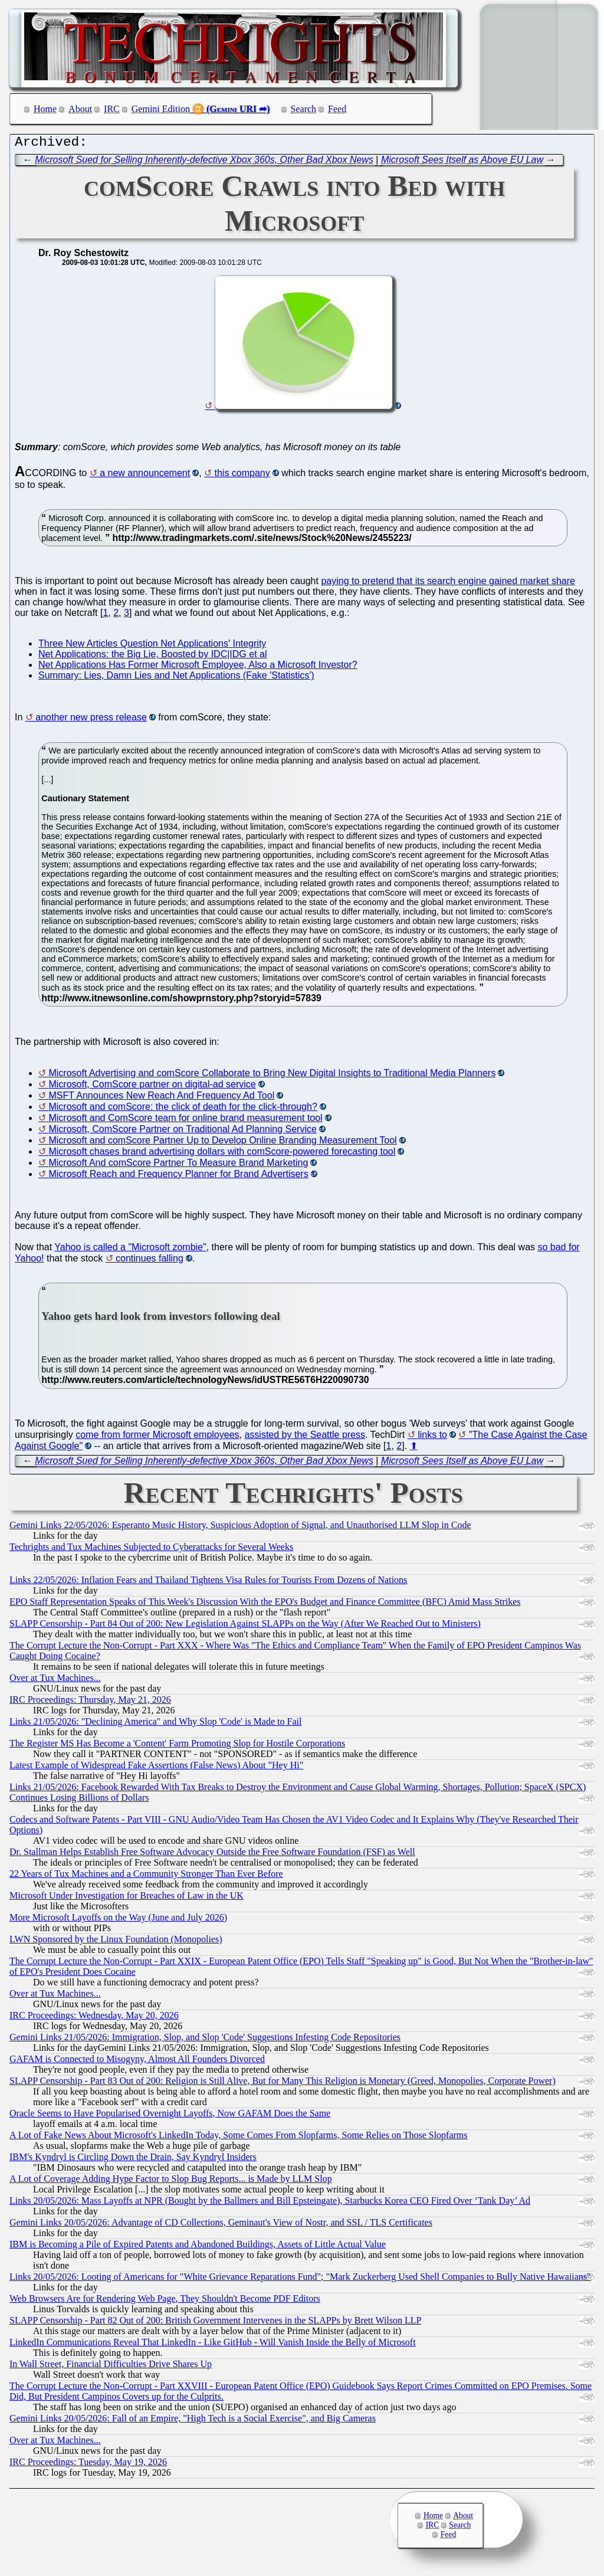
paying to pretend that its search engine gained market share (448, 584)
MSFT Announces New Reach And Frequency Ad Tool (161, 1098)
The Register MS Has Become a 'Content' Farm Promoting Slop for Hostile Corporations (177, 1746)
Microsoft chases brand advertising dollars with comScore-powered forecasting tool (221, 1154)
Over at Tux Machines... (55, 1681)
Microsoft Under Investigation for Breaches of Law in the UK (126, 1898)
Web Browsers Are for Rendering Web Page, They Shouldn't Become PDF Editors (164, 2301)
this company (242, 476)
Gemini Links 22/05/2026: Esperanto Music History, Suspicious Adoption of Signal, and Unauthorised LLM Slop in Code (240, 1528)
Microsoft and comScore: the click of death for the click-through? (182, 1110)
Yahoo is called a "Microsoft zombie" (130, 1250)
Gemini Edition (161, 109)
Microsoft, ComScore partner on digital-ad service (151, 1087)
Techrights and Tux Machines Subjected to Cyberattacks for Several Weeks (151, 1550)
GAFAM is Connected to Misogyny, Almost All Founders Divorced (137, 2062)
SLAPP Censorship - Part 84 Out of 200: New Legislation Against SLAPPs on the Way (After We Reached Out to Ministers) (245, 1626)
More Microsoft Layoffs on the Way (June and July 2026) (118, 1920)
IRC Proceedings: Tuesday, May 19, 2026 (88, 2465)
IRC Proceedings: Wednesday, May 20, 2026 (94, 2018)
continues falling (149, 1261)
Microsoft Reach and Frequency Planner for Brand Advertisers (178, 1177)
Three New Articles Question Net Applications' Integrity (152, 646)
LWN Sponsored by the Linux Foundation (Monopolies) (115, 1942)
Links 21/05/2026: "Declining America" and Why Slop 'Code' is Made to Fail (155, 1724)
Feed (337, 109)
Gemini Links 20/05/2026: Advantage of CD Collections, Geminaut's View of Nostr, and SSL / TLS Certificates (220, 2225)
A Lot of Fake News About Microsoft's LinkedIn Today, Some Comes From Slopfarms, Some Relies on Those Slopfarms (238, 2138)
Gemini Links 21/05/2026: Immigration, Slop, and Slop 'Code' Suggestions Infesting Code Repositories (205, 2040)
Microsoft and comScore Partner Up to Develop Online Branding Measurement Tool (222, 1143)
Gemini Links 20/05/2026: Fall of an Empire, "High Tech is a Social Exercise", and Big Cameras (192, 2421)
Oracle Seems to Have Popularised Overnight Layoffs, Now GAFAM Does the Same (169, 2116)
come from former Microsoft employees (157, 1438)
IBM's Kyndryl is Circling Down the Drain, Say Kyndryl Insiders (133, 2160)
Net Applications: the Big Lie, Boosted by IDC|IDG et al (152, 657)
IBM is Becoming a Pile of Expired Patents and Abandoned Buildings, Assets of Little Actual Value (197, 2247)
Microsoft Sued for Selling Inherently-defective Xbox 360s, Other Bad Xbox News (204, 163)
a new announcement (145, 476)
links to (432, 1438)
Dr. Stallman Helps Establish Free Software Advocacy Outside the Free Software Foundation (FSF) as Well (212, 1855)
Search (304, 109)
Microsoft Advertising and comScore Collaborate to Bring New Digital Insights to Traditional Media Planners (271, 1076)
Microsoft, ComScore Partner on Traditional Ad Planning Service (182, 1132)
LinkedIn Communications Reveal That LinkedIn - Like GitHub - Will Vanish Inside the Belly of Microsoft (212, 2345)
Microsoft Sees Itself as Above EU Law (462, 163)
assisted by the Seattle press (304, 1438)
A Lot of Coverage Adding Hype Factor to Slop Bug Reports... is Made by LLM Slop (170, 2182)
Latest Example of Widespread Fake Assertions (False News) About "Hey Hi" (156, 1768)
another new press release (91, 720)
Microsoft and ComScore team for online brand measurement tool (185, 1121)
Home (45, 109)
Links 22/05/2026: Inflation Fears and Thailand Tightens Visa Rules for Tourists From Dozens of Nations (208, 1583)
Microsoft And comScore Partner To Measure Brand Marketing (178, 1166)
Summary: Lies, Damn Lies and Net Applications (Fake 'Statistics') (176, 678)
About (80, 109)
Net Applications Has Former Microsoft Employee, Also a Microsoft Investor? (197, 668)
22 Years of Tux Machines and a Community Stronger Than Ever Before (146, 1877)
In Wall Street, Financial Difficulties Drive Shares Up (110, 2367)
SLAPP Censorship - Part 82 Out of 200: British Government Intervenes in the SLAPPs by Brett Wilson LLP (215, 2323)
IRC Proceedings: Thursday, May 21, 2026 (90, 1702)
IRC (112, 109)
